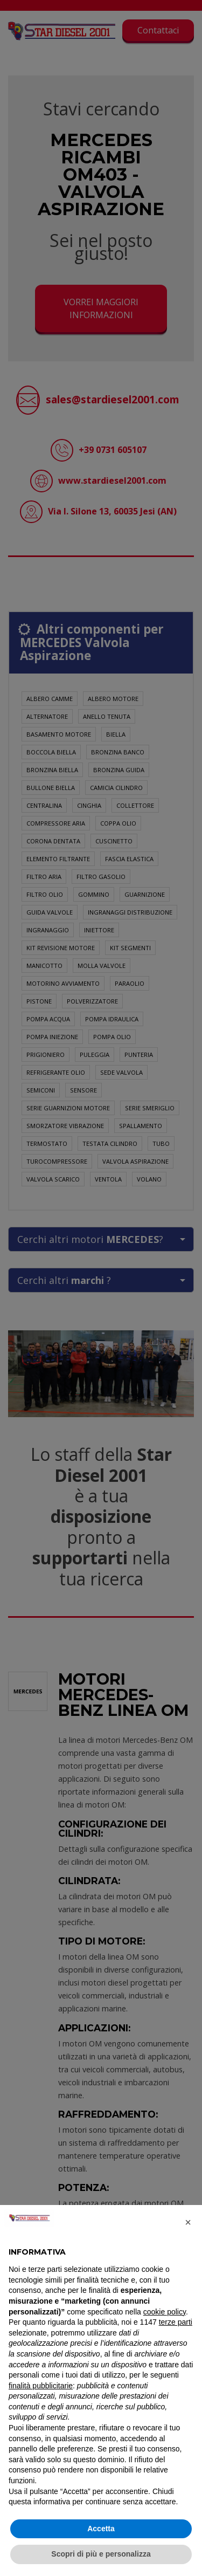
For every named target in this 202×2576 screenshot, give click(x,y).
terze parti (175, 2322)
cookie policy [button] (164, 2311)
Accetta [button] (101, 2528)
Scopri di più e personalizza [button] (100, 2554)
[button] (188, 2222)
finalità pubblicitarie (41, 2385)
